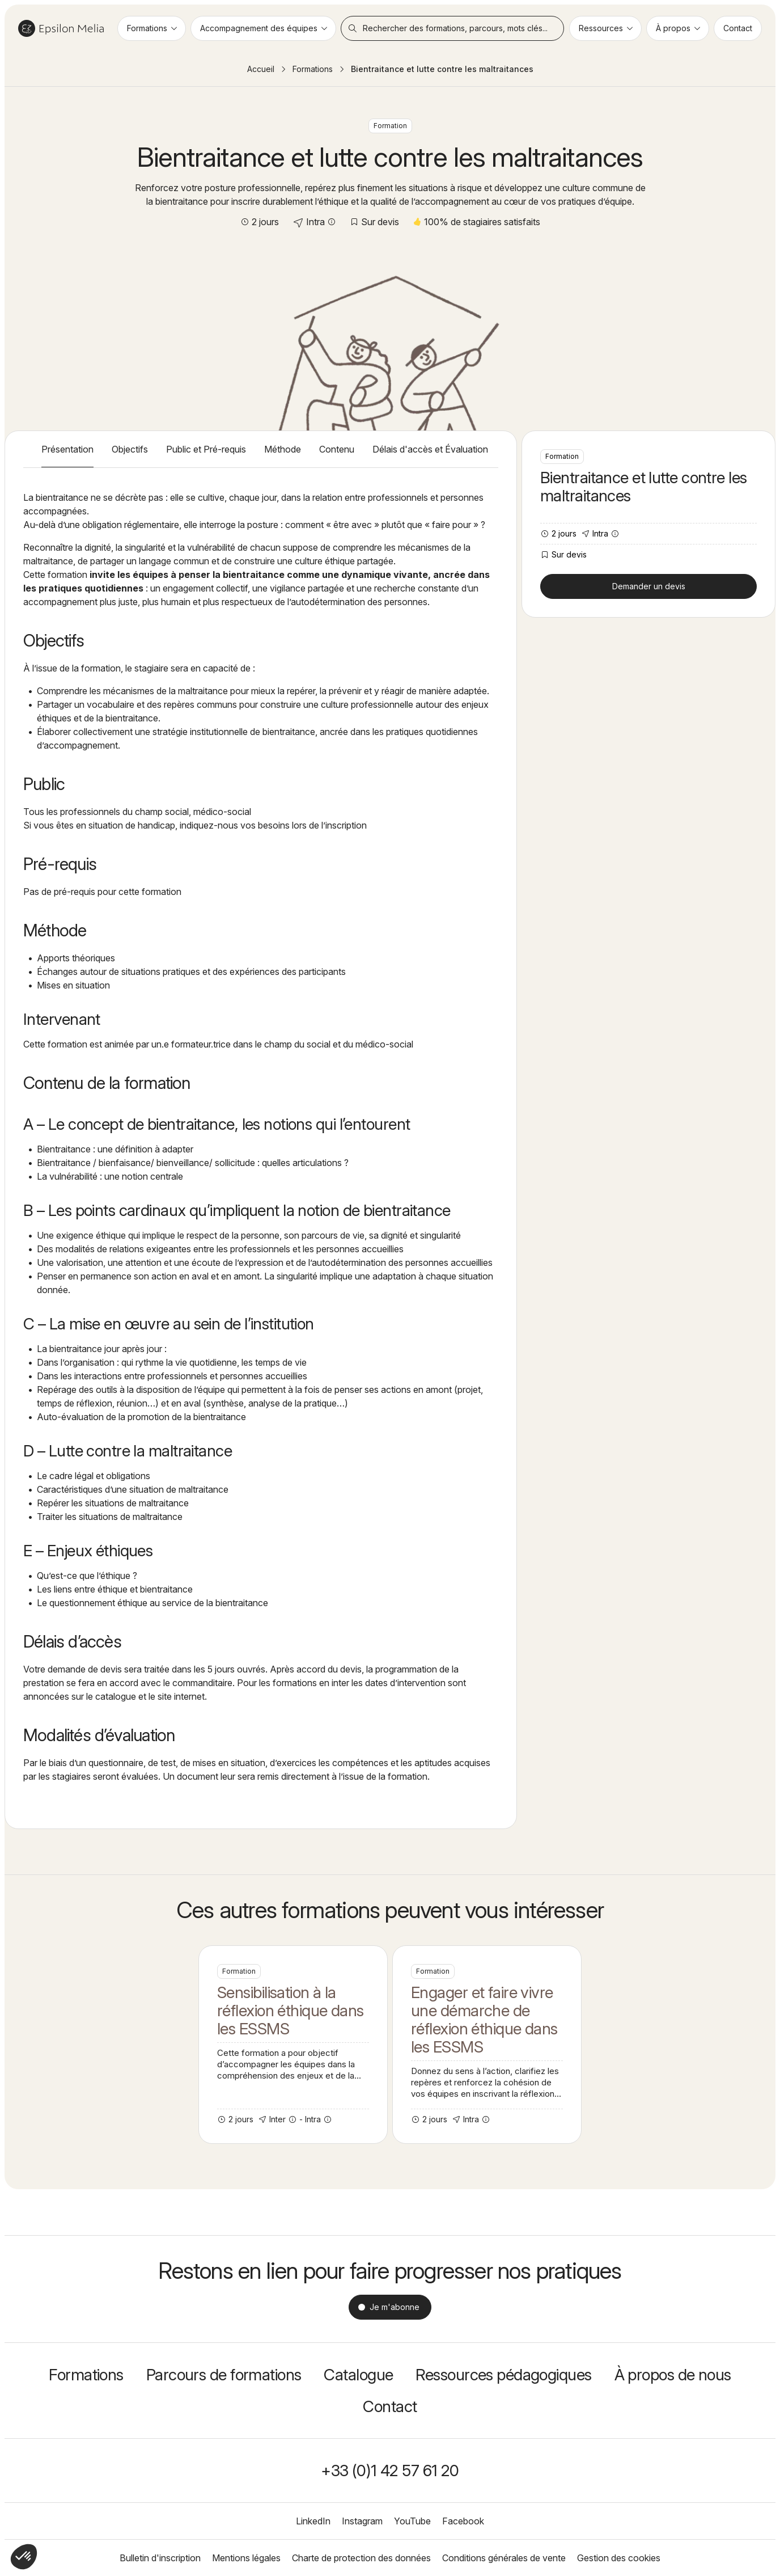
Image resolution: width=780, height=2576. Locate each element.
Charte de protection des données (361, 2558)
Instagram (362, 2521)
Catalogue (358, 2375)
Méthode (282, 449)
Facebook (463, 2521)
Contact (390, 2406)
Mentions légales (246, 2558)
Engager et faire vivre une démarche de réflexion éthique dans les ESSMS (487, 2044)
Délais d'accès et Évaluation (430, 449)
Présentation (67, 449)
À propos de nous (672, 2375)
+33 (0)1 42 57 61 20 (390, 2470)
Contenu (336, 449)
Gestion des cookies (618, 2558)
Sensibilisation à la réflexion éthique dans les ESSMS (293, 2044)
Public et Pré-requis (206, 449)
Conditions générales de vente (504, 2558)
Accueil (260, 69)
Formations (312, 69)
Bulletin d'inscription (160, 2558)
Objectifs (130, 449)
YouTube (412, 2521)
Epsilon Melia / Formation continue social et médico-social (61, 28)
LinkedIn (313, 2521)
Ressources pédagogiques (503, 2375)
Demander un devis (648, 586)
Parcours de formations (224, 2375)
